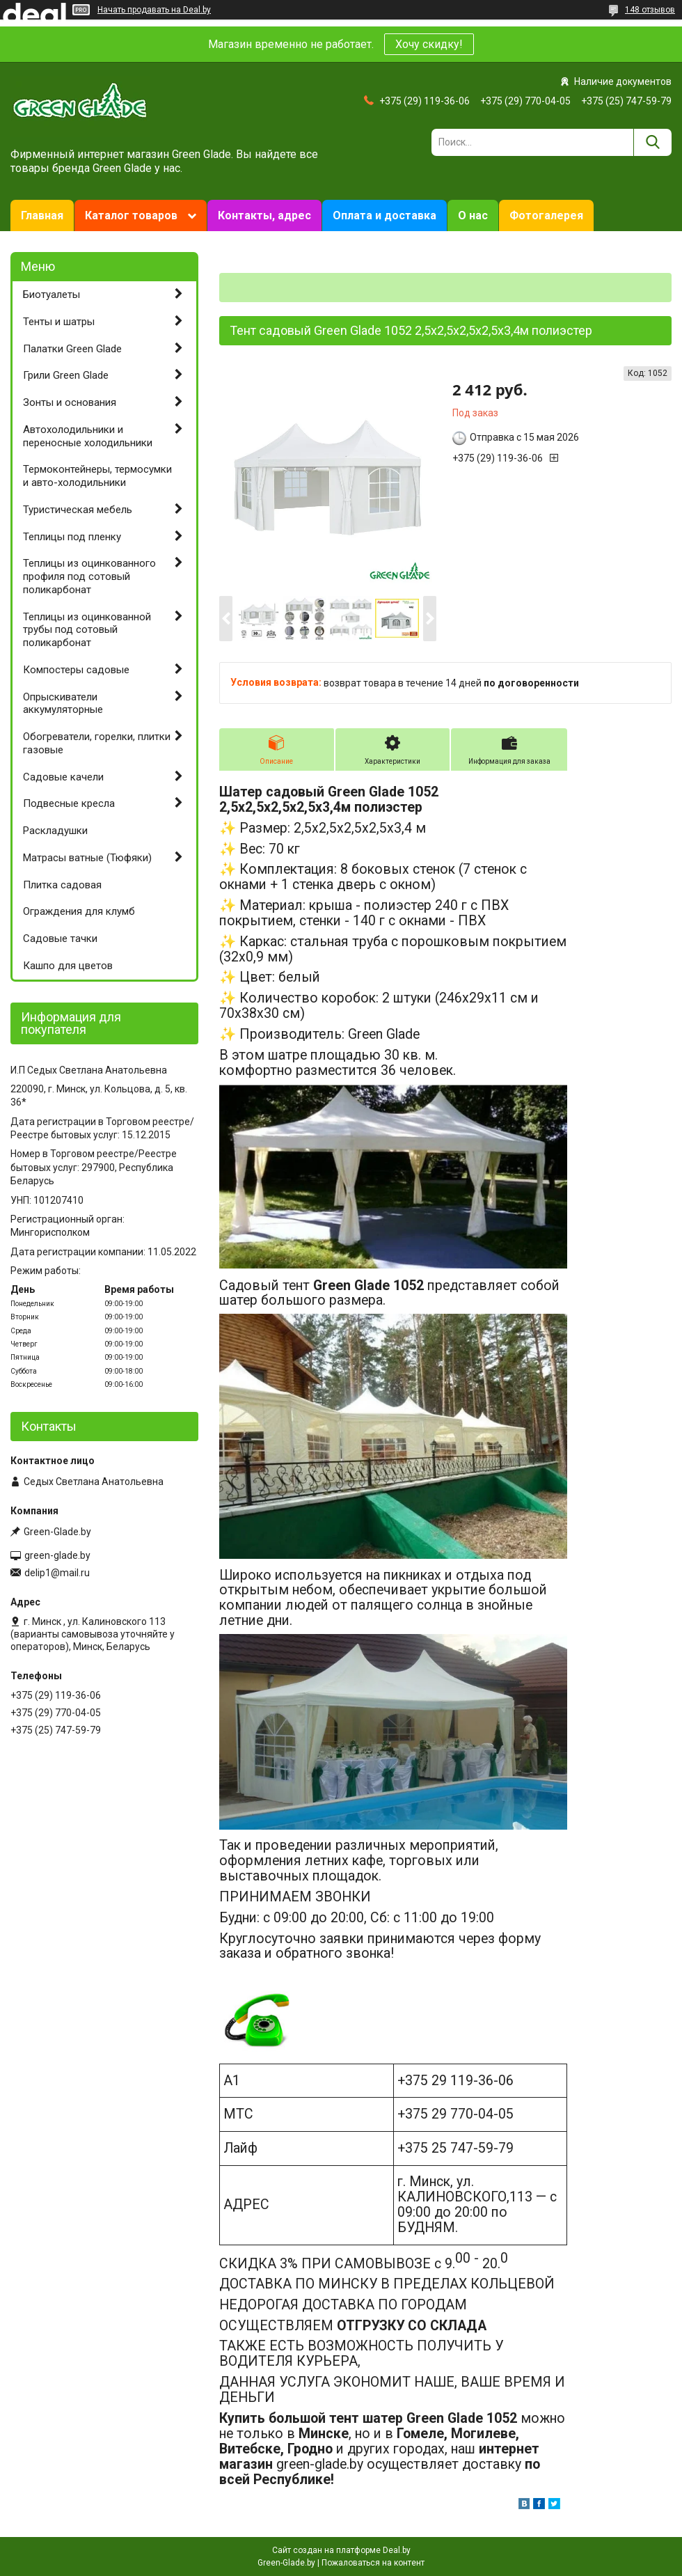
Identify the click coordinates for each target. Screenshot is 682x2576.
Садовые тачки (60, 938)
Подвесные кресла (69, 803)
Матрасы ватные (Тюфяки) (87, 857)
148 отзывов (650, 10)
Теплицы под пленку (72, 537)
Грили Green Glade (66, 375)
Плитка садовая (62, 885)
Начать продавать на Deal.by (154, 10)
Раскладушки (55, 830)
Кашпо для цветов (68, 965)
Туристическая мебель (77, 509)
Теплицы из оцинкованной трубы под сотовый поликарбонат (87, 630)
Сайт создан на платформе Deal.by (341, 2550)
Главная (42, 215)
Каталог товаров (131, 215)
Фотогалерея (546, 215)
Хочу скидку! (429, 44)
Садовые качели (63, 777)
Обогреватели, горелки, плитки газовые (96, 743)
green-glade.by (57, 1555)
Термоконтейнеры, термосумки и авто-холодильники (97, 476)
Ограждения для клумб (79, 911)
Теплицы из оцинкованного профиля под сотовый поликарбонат (89, 576)
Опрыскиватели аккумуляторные (63, 703)
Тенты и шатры (59, 321)
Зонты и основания (69, 402)
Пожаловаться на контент (373, 2563)
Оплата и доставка (384, 215)
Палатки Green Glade (72, 349)
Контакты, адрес (264, 215)
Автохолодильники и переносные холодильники (87, 436)
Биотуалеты (51, 294)
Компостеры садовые (76, 669)
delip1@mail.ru (57, 1572)
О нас (473, 215)
